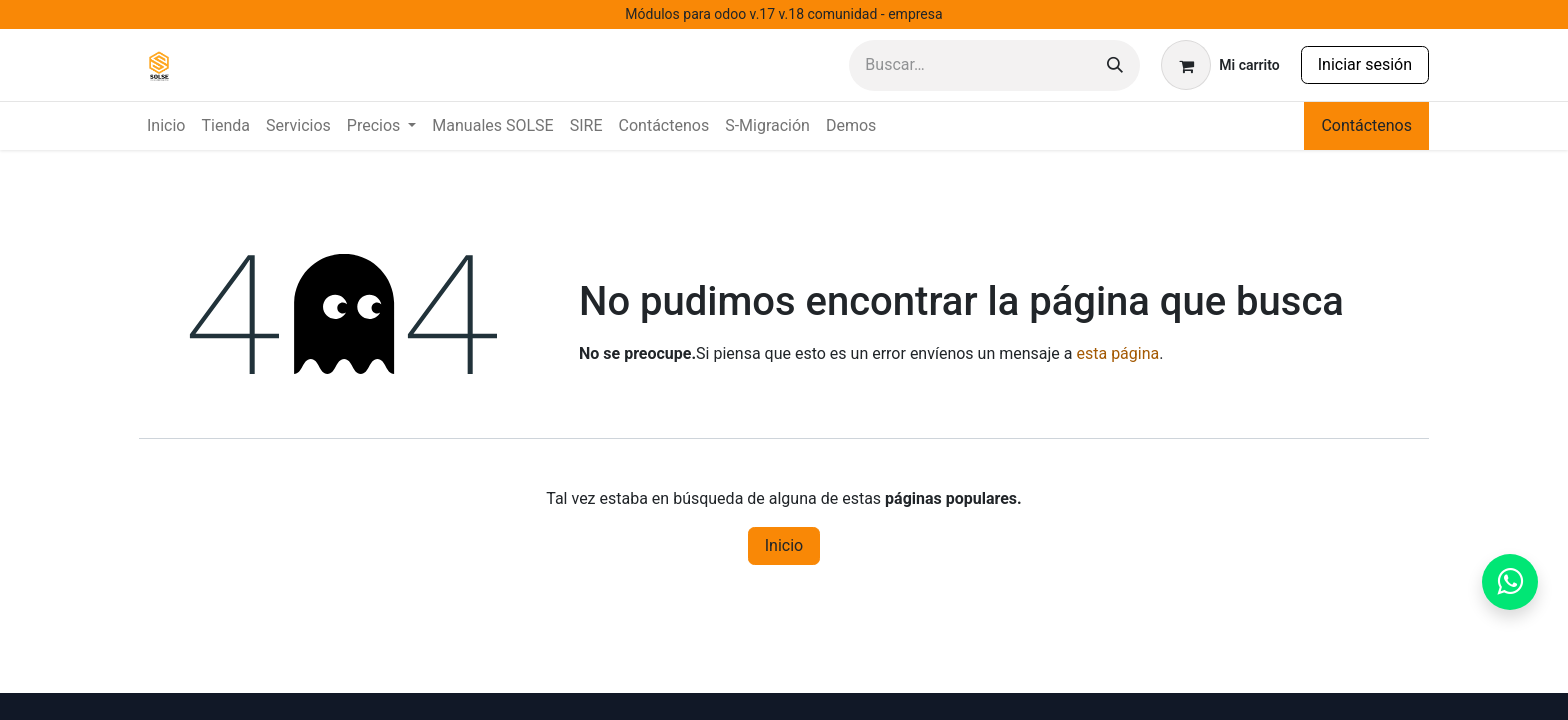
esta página (1117, 353)
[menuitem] (166, 126)
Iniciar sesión (1365, 64)
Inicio (784, 545)
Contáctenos (1366, 125)
